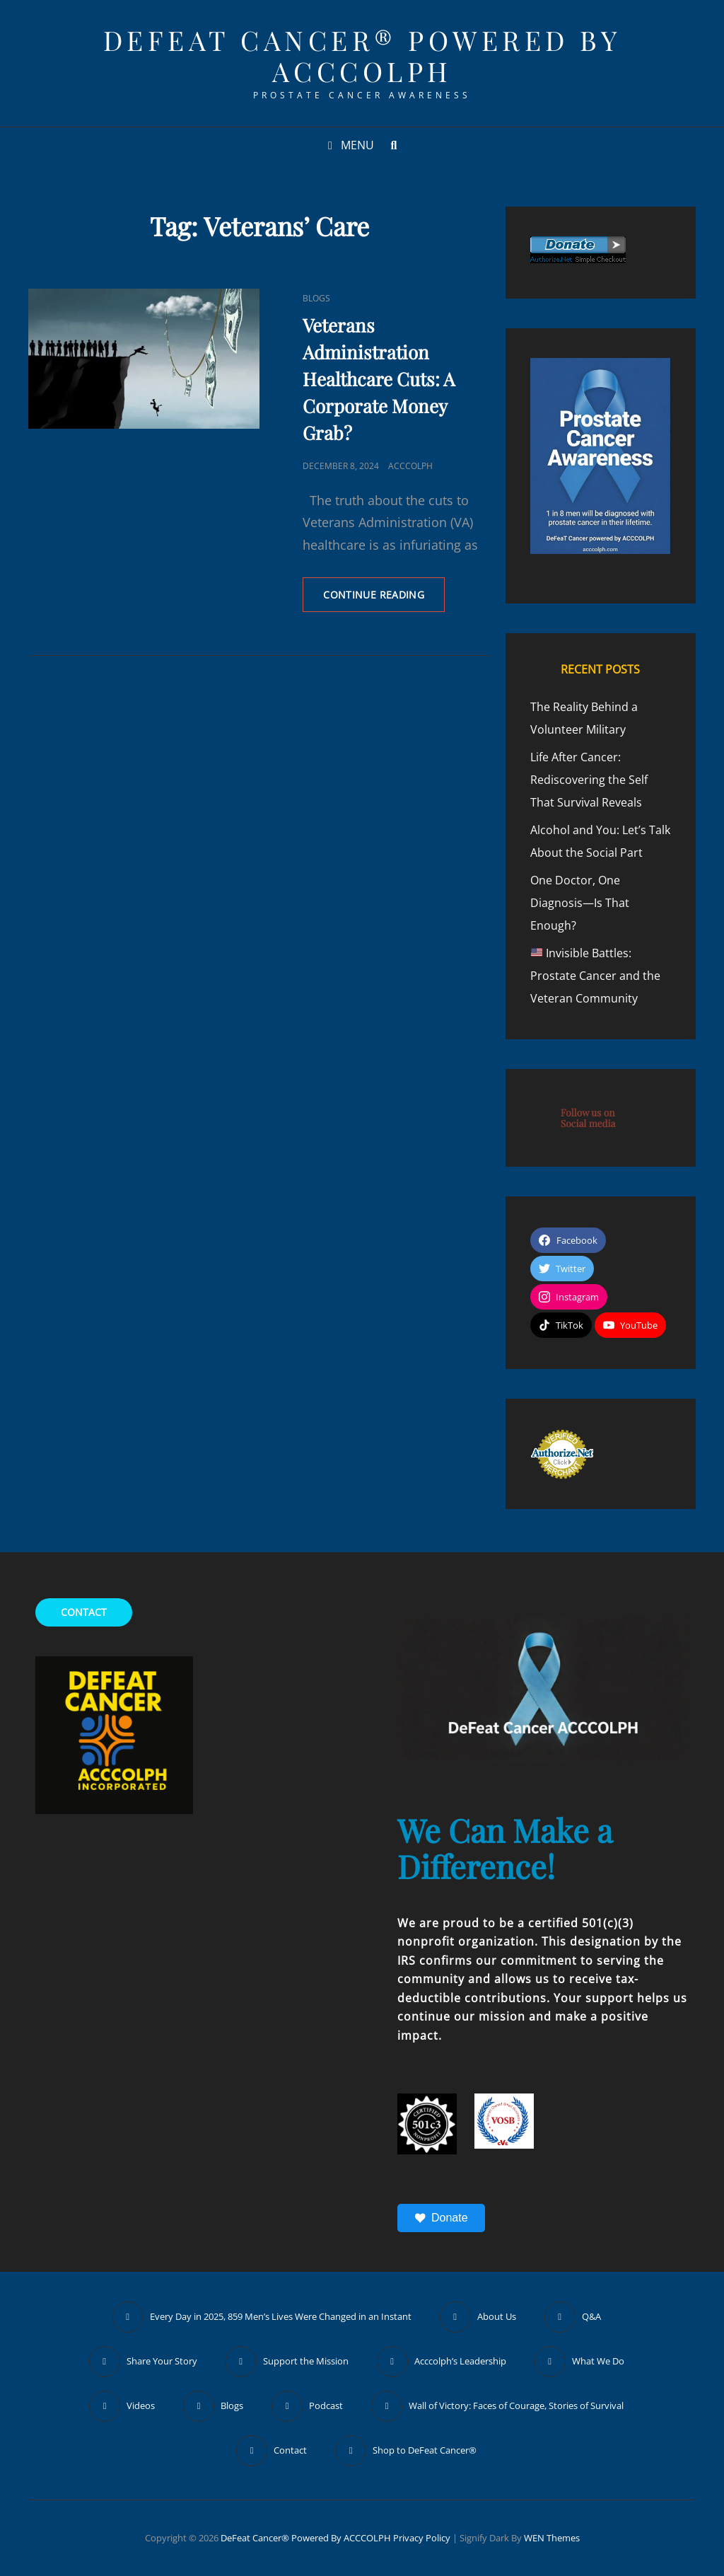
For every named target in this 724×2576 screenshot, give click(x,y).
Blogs (316, 298)
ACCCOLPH (410, 466)
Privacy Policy (421, 2537)
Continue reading (384, 599)
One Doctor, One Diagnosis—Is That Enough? (579, 902)
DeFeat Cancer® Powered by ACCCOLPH (362, 55)
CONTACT (84, 1612)
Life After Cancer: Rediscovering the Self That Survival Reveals (589, 779)
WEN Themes (552, 2537)
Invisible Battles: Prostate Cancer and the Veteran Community (595, 975)
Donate (441, 2218)
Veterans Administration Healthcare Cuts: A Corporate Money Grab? (379, 379)
